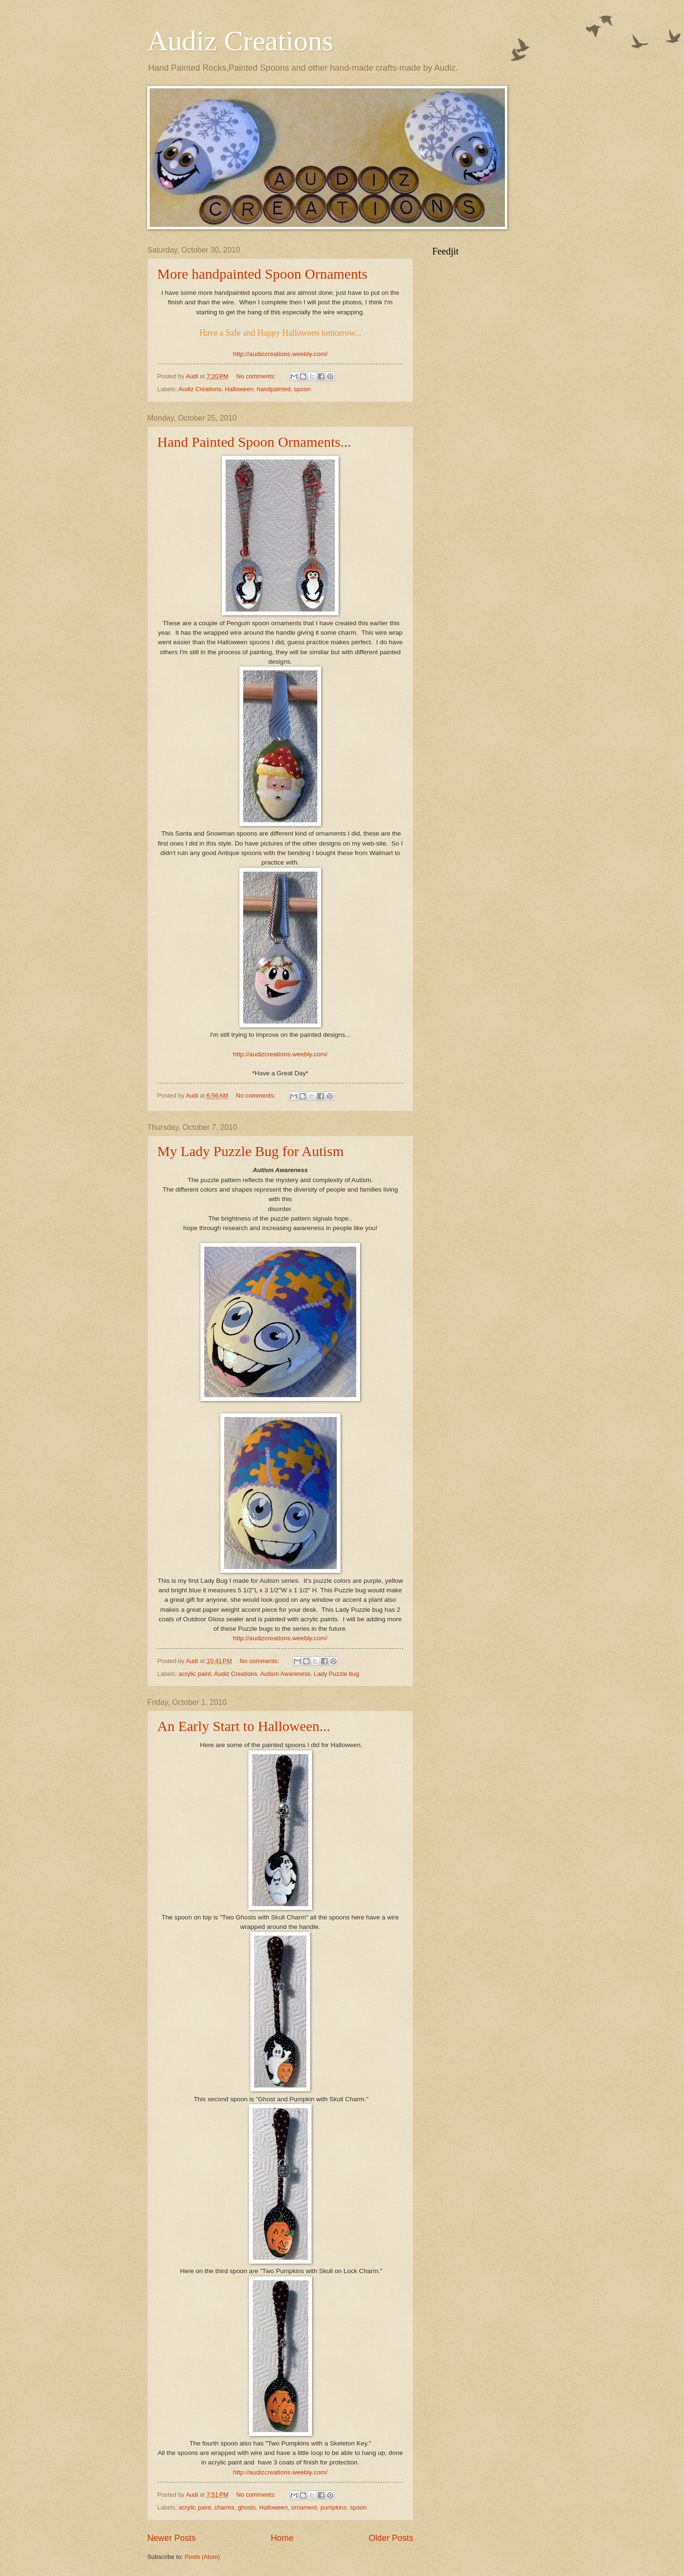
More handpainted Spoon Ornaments (262, 274)
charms (224, 2507)
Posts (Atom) (202, 2556)
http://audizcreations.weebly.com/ (280, 353)
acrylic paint (195, 1673)
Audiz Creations (240, 40)
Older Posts (391, 2538)
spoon (302, 389)
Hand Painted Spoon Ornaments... (254, 442)
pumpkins (334, 2507)
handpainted (274, 389)
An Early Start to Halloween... (243, 1726)
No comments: (256, 376)
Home (282, 2538)
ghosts (247, 2507)
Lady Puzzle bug (336, 1673)
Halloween (239, 389)
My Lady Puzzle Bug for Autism (250, 1151)
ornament (304, 2507)
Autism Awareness (285, 1673)
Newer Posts (171, 2538)
